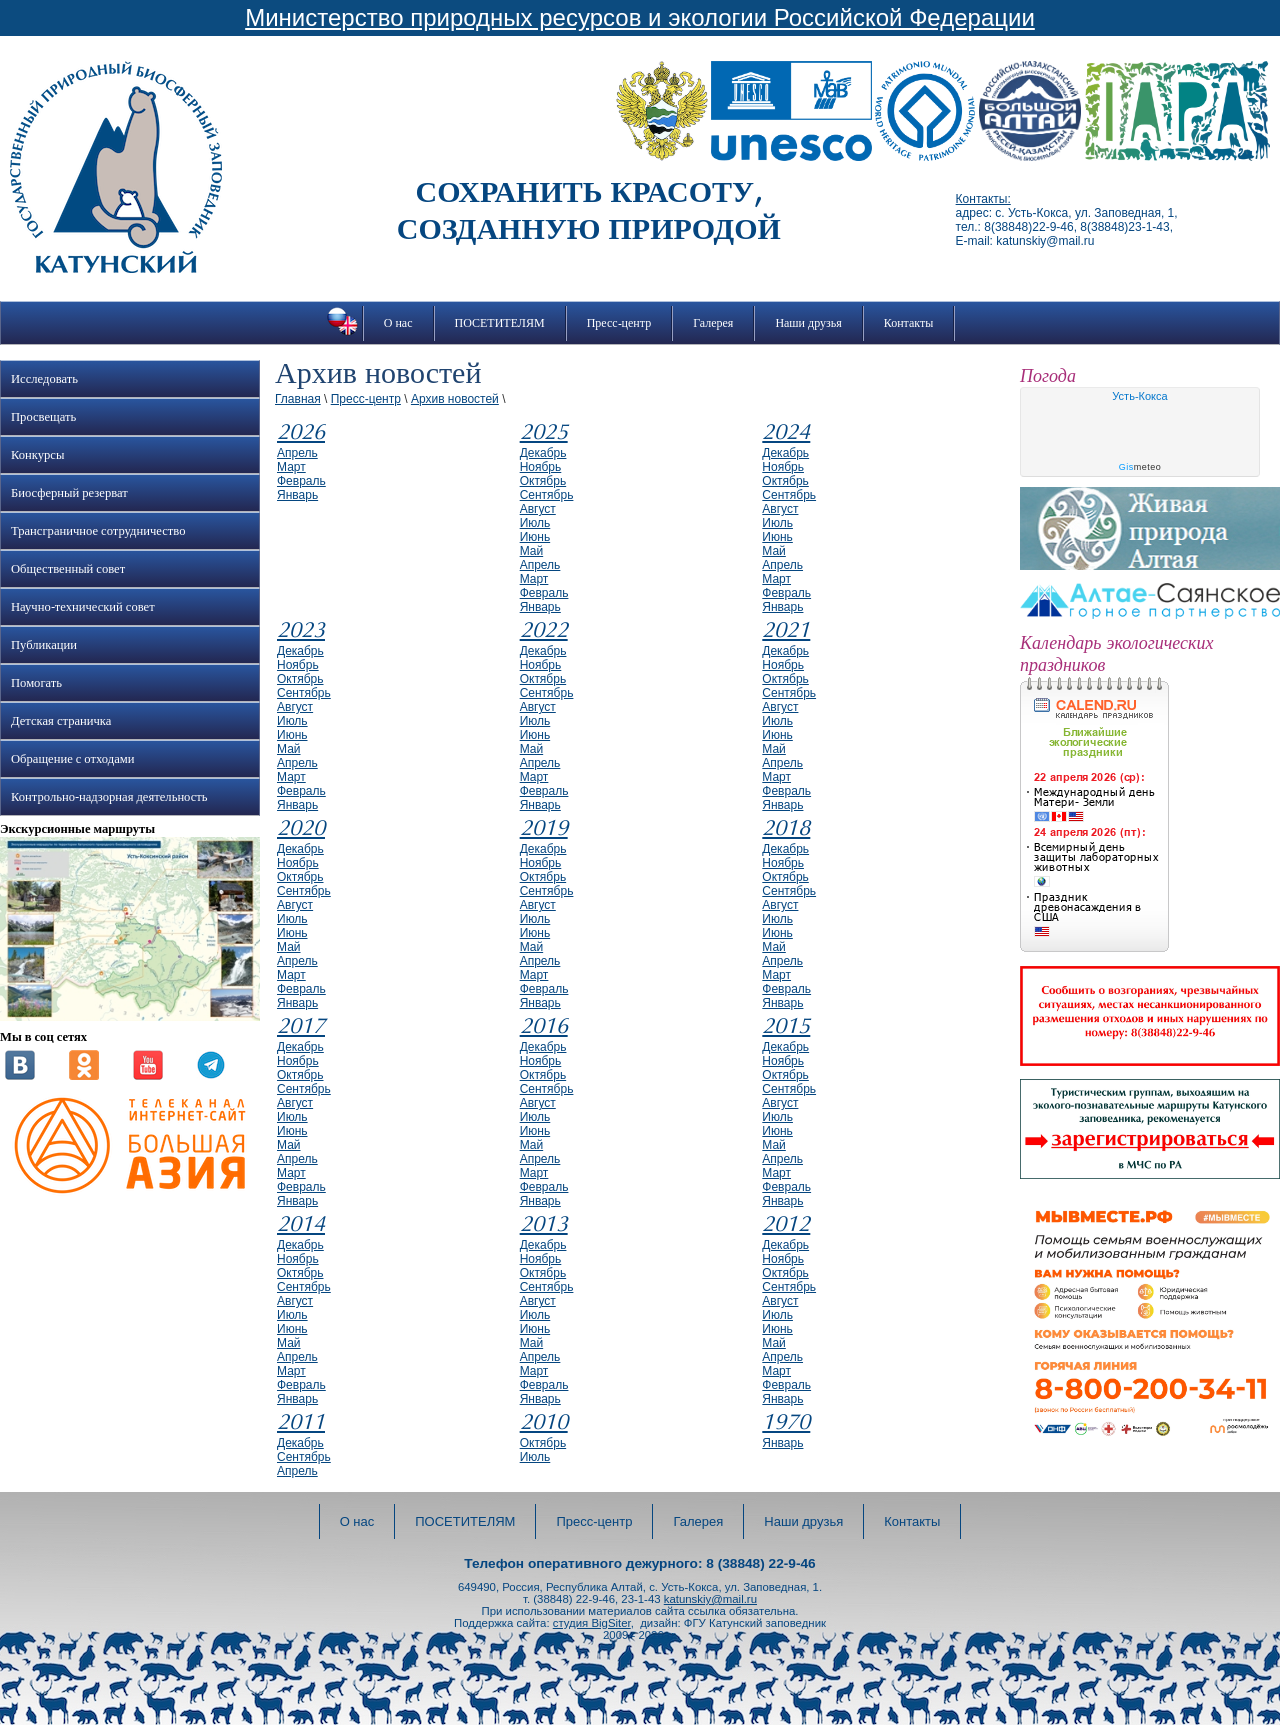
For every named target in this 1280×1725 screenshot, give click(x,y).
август (538, 509)
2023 (301, 630)
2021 (786, 630)
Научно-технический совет (83, 607)
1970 (786, 1422)
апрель (297, 453)
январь (297, 495)
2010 (544, 1422)
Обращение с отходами (72, 759)
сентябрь (547, 495)
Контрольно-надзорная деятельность (109, 797)
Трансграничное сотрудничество (98, 531)
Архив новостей (455, 399)
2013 (544, 1224)
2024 (786, 432)
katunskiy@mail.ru (710, 1599)
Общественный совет (68, 569)
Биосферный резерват (69, 493)
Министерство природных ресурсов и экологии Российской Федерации (640, 17)
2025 (544, 432)
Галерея (713, 323)
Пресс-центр (619, 323)
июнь (535, 537)
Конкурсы (37, 455)
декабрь (543, 453)
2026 (301, 432)
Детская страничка (61, 721)
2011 (301, 1422)
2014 (301, 1224)
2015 (786, 1026)
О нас (398, 323)
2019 (544, 828)
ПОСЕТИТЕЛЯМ (500, 323)
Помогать (36, 683)
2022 (544, 630)
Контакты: (983, 199)
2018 (786, 828)
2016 (544, 1026)
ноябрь (541, 467)
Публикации (44, 645)
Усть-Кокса (1139, 396)
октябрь (543, 481)
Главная (298, 399)
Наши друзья (808, 323)
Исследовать (44, 379)
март (291, 467)
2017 (301, 1026)
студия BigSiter (592, 1623)
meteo (1140, 467)
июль (535, 523)
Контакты (909, 323)
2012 (786, 1224)
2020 (301, 828)
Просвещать (43, 417)
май (532, 551)
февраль (301, 481)
